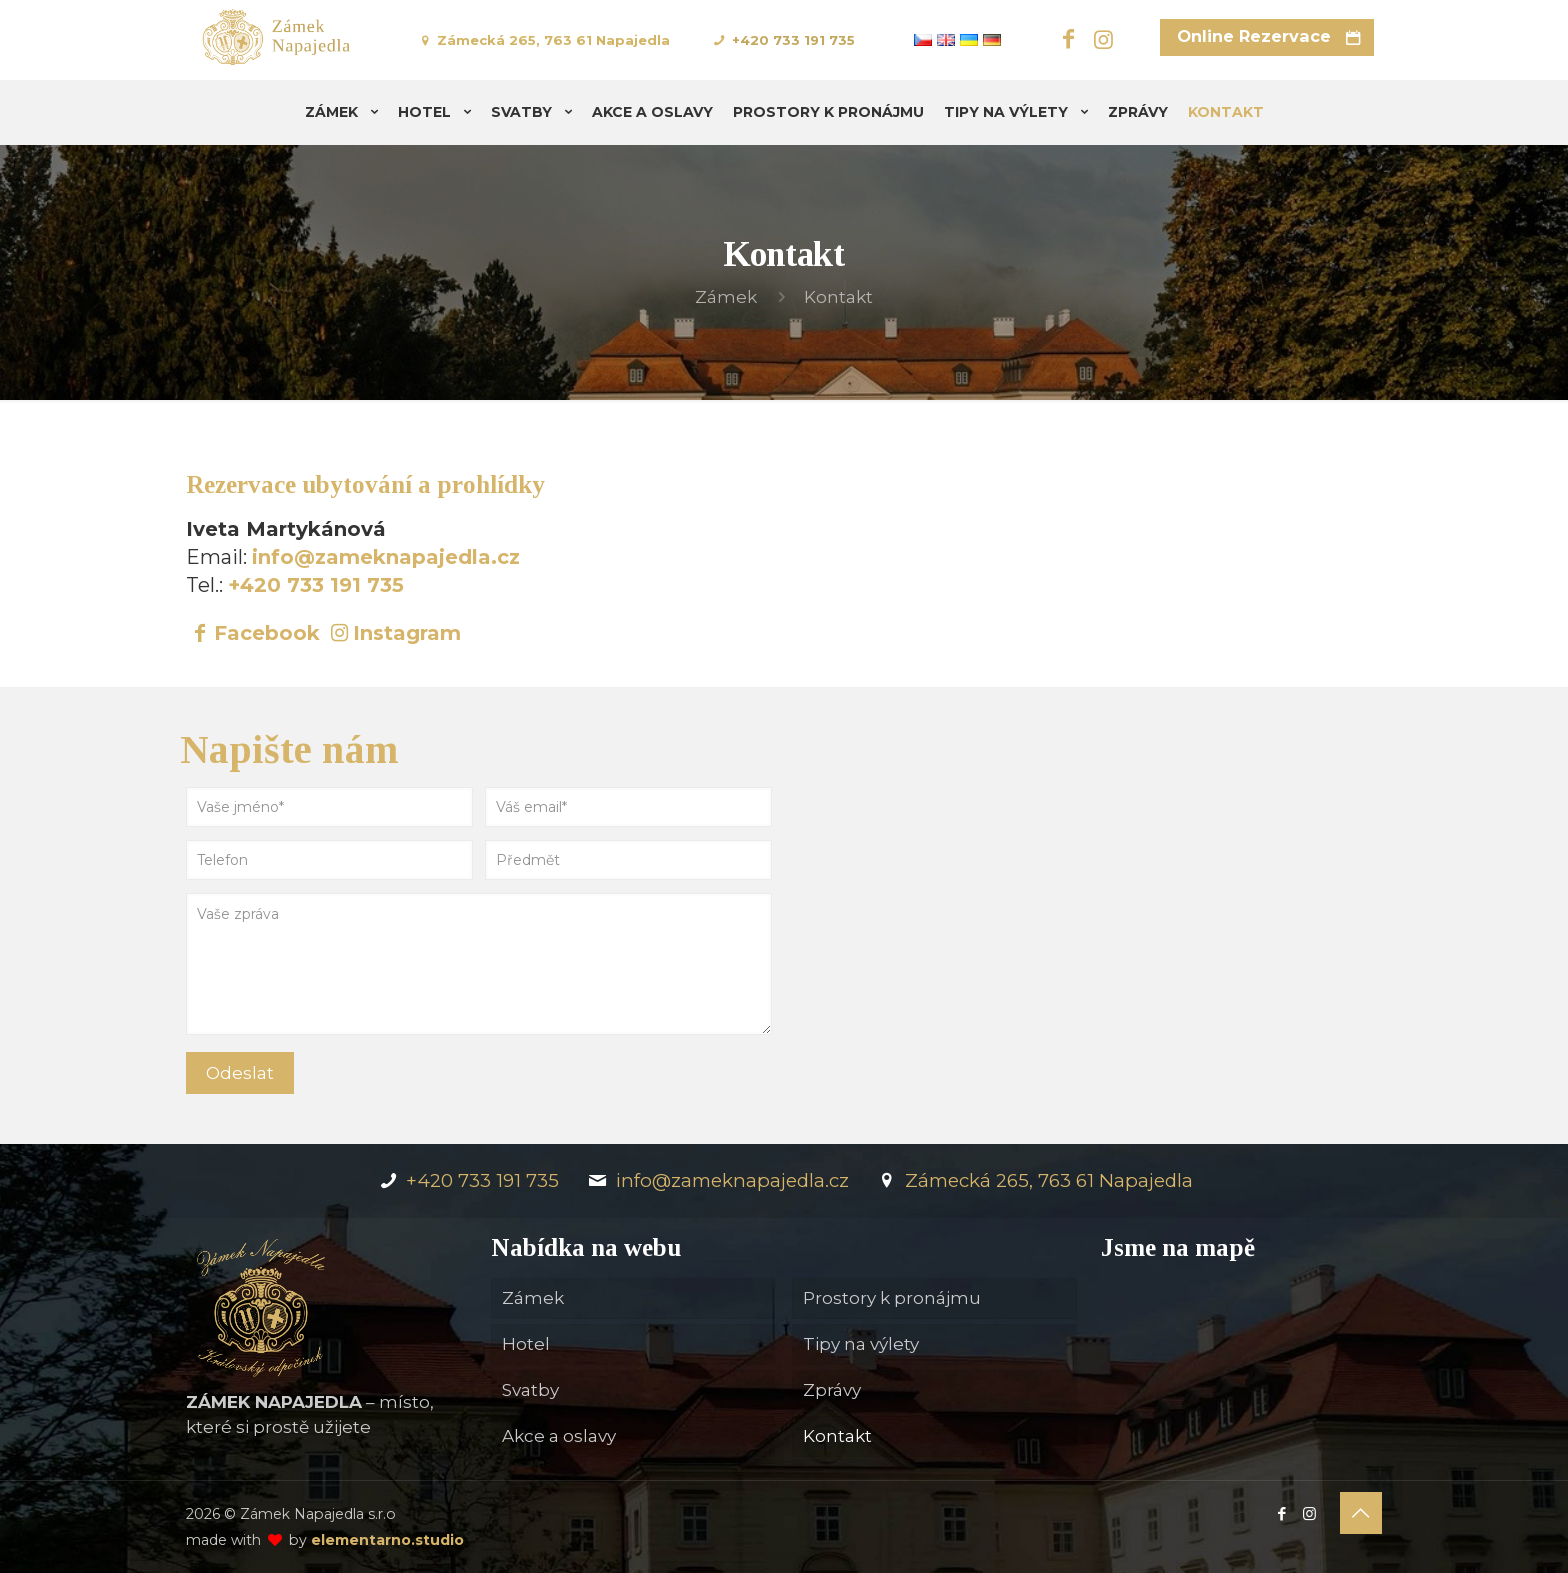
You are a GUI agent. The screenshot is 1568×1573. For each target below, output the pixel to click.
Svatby (530, 1390)
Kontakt (837, 1436)
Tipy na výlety (861, 1344)
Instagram (407, 633)
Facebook (267, 633)
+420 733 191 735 (793, 40)
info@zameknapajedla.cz (386, 557)
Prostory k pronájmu (892, 1298)
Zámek (726, 297)
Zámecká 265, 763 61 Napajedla (553, 40)
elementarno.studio (387, 1540)
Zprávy (832, 1390)
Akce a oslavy (559, 1436)
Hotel (526, 1344)
